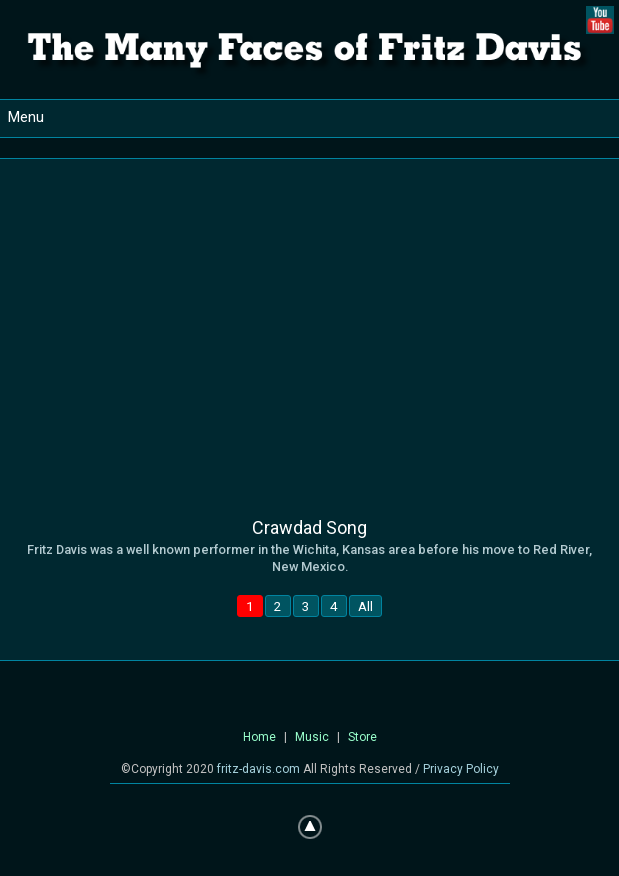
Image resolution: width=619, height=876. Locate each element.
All (365, 606)
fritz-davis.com (258, 769)
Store (362, 737)
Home (259, 737)
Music (312, 737)
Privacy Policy (461, 769)
